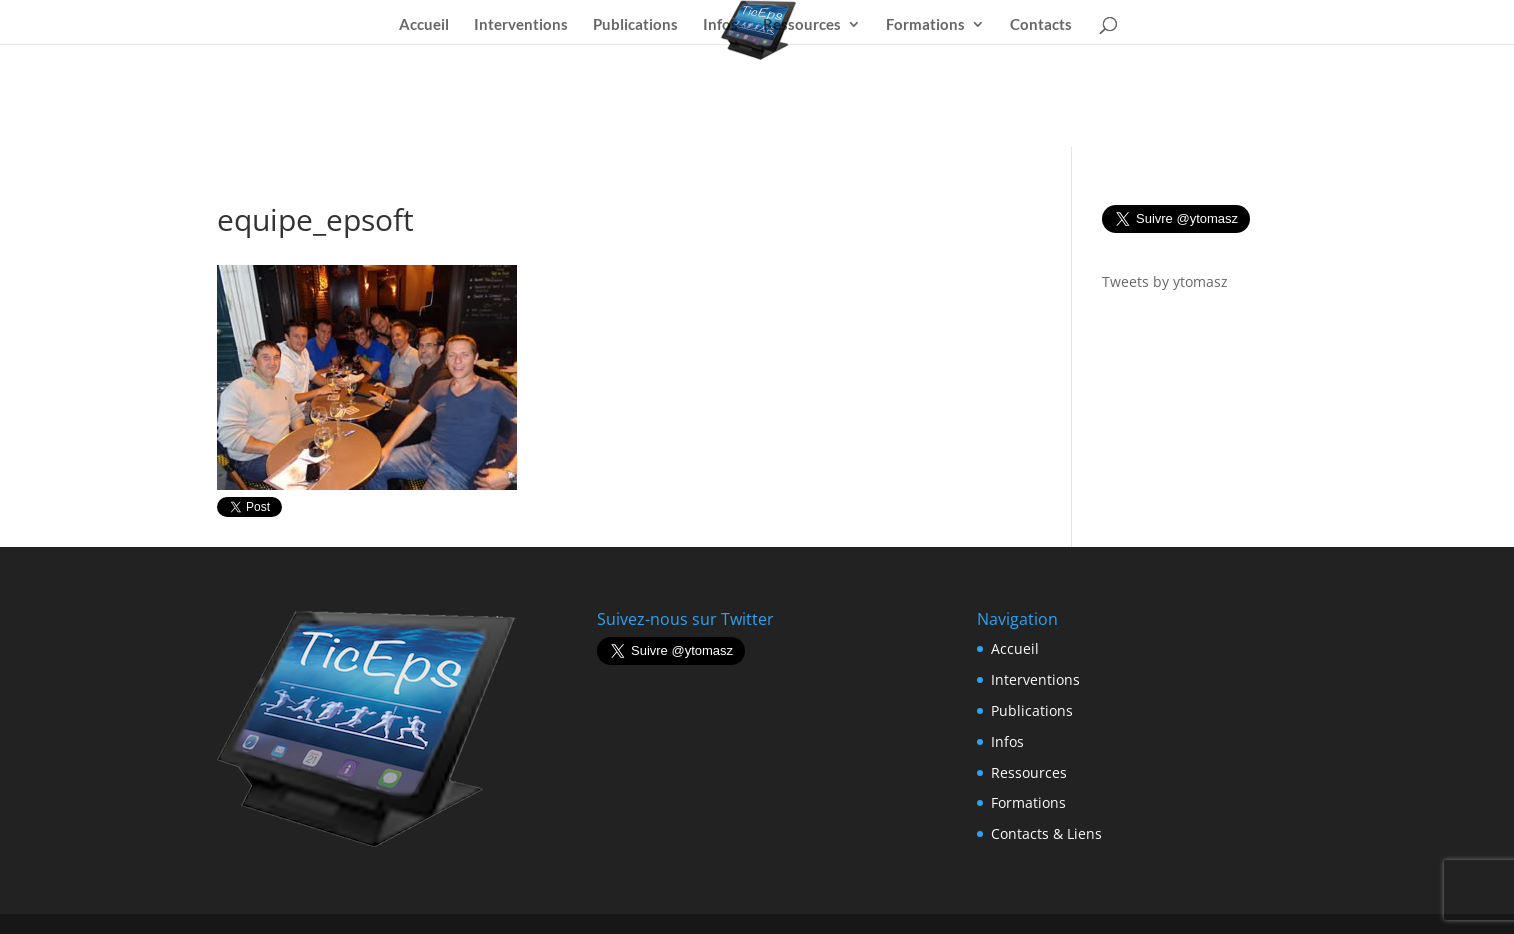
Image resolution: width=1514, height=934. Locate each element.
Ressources (802, 25)
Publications (635, 25)
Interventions (521, 25)
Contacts (1041, 25)
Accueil (424, 25)
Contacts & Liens (1046, 833)
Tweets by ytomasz (1165, 281)
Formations (925, 25)
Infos (720, 25)
